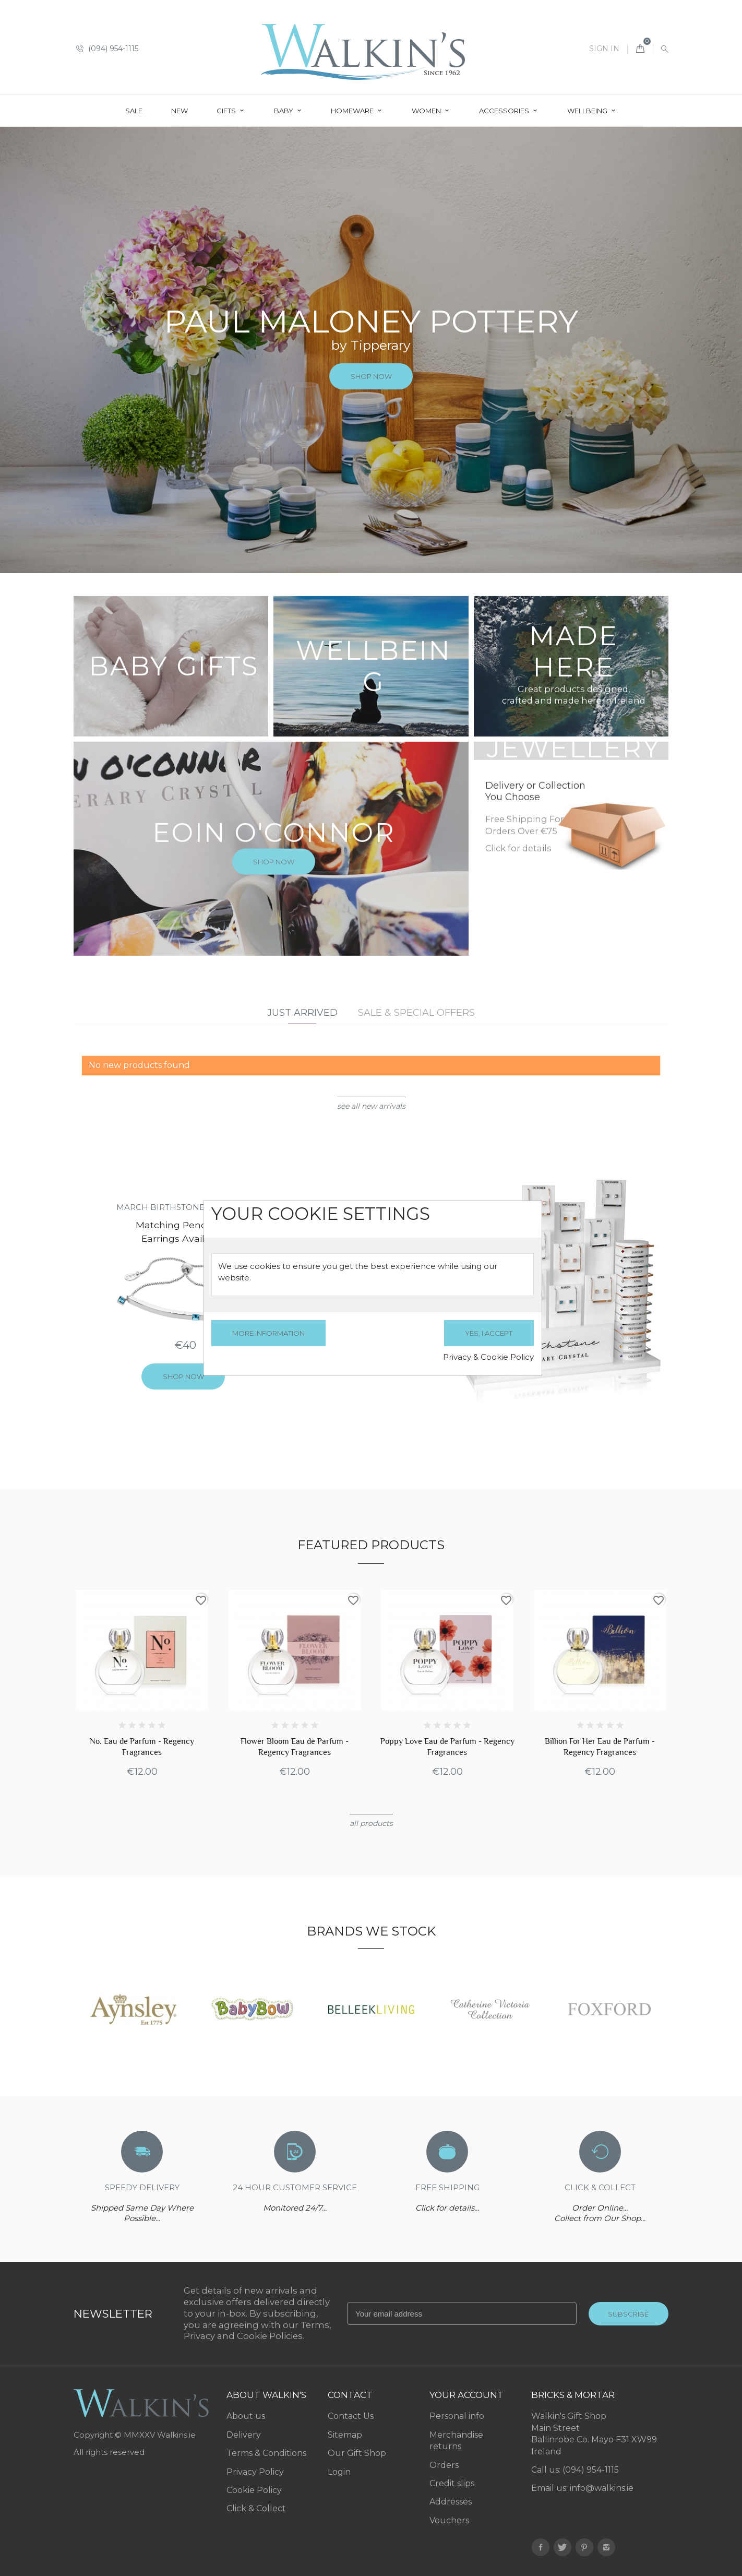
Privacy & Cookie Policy (488, 1357)
